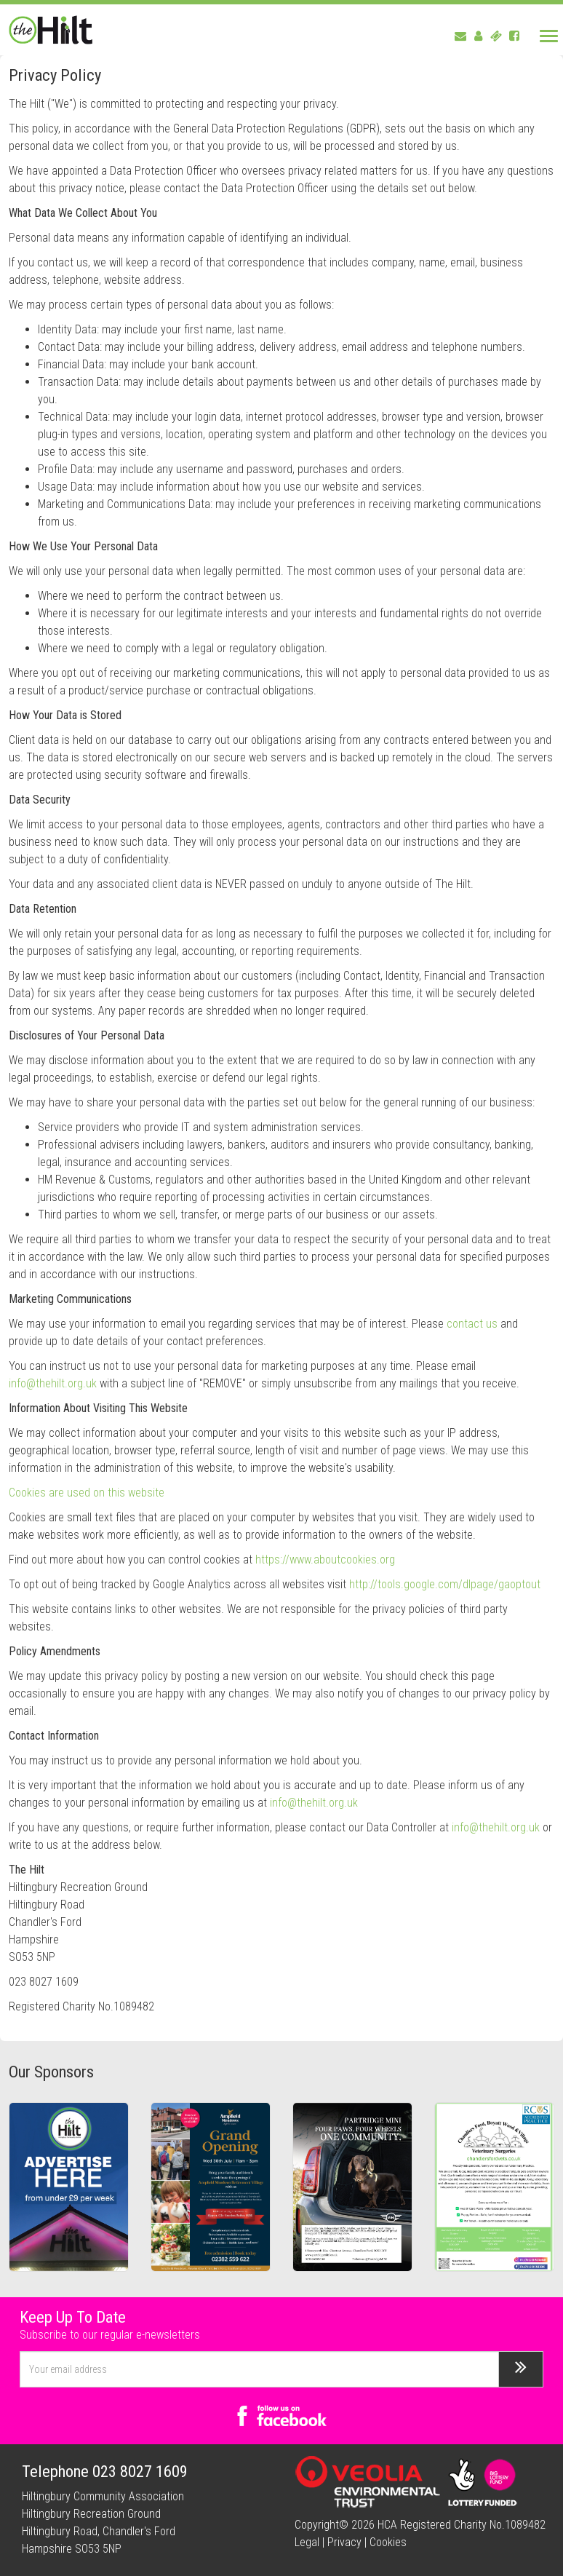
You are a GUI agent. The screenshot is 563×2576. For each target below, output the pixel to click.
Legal (307, 2542)
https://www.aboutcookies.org (325, 1559)
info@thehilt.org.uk (53, 1383)
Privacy (344, 2542)
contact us (472, 1324)
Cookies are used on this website (86, 1492)
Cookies (388, 2542)
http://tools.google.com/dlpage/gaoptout (444, 1584)
